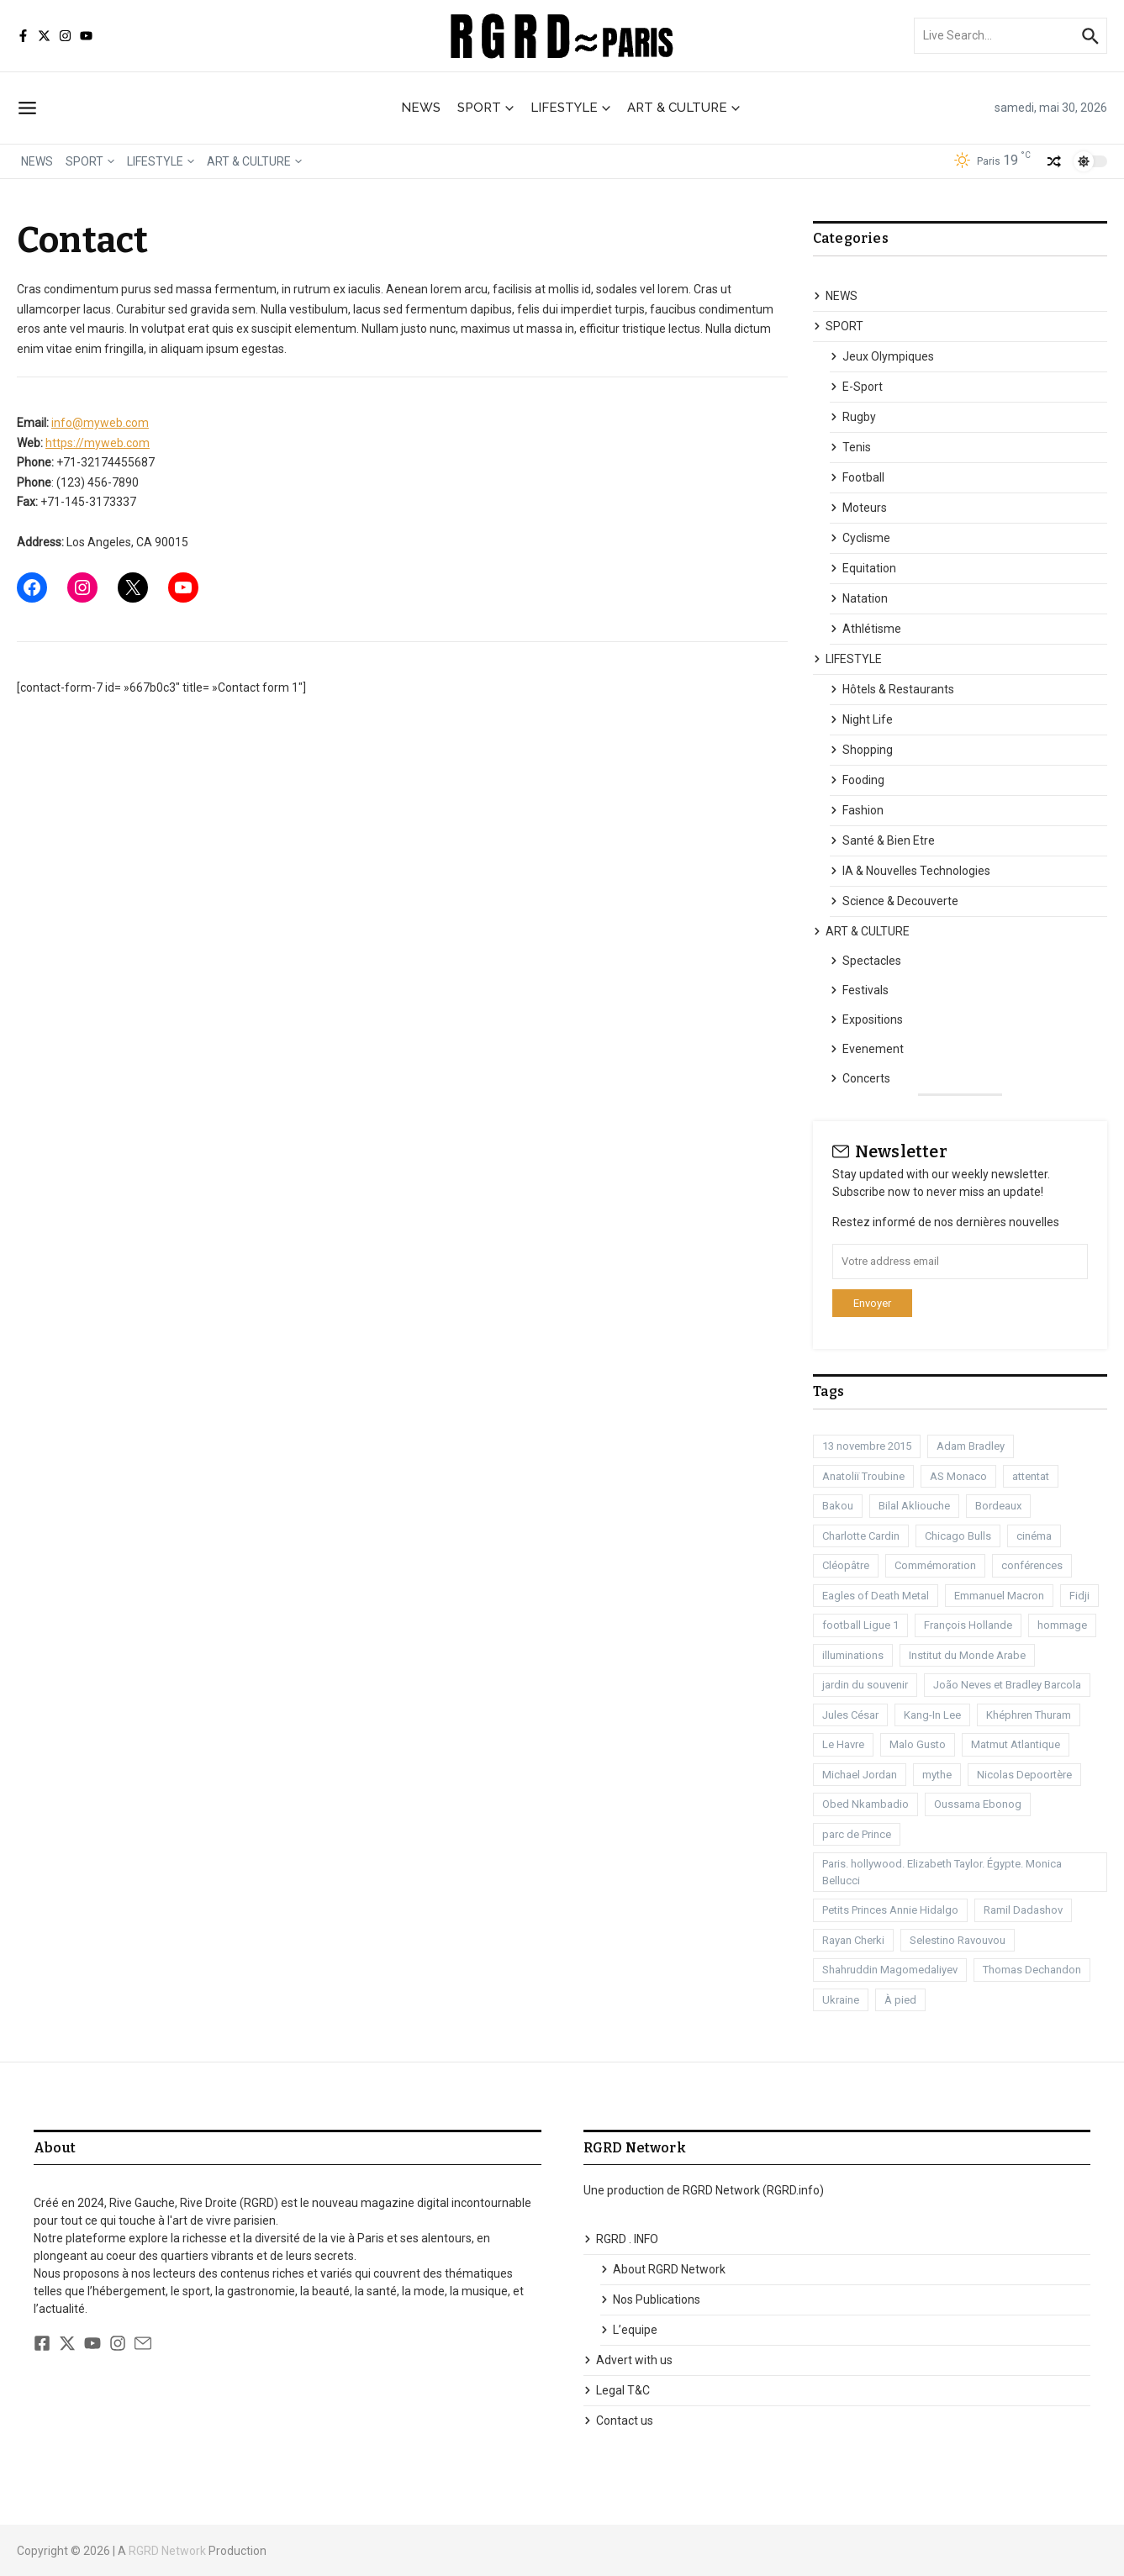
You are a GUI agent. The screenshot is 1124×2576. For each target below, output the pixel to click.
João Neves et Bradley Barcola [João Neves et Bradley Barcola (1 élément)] (1007, 1684)
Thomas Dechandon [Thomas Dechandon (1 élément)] (1032, 1969)
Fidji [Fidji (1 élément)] (1079, 1595)
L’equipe (628, 2329)
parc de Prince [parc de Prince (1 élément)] (856, 1834)
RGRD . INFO (620, 2239)
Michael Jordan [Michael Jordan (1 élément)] (859, 1774)
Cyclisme (860, 538)
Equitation (863, 568)
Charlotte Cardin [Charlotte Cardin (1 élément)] (861, 1536)
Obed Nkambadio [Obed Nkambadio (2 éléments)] (865, 1804)
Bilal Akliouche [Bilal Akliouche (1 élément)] (914, 1505)
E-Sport (856, 386)
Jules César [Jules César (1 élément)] (850, 1715)
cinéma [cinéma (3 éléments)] (1034, 1536)
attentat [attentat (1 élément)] (1030, 1476)
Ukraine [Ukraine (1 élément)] (840, 2000)
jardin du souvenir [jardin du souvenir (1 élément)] (865, 1684)
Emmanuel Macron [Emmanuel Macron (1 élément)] (999, 1595)
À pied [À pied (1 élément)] (900, 2000)
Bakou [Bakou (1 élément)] (837, 1505)
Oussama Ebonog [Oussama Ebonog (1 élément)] (977, 1804)
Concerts (860, 1078)
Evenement (867, 1049)
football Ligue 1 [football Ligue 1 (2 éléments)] (860, 1625)
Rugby (853, 417)
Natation (859, 598)
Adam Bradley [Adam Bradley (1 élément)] (971, 1446)
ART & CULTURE (683, 107)
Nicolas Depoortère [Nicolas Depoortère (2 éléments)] (1024, 1774)
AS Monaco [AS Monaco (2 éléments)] (958, 1476)
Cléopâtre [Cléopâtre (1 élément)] (845, 1565)
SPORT (485, 107)
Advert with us (628, 2360)
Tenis (850, 447)
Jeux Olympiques (882, 356)
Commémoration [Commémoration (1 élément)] (935, 1565)
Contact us (618, 2420)
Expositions (866, 1019)
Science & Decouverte (894, 901)
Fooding (857, 780)
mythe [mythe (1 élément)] (937, 1774)
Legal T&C (616, 2390)
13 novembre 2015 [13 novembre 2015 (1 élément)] (866, 1446)
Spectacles (865, 960)
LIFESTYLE (570, 107)
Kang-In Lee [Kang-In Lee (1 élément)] (932, 1715)
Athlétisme (865, 628)
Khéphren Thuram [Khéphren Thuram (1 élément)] (1028, 1715)
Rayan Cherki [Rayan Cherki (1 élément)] (853, 1940)
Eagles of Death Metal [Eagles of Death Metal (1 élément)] (875, 1595)
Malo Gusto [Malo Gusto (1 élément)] (917, 1744)
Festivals (859, 990)
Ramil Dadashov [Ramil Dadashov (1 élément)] (1023, 1910)
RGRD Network (167, 2551)
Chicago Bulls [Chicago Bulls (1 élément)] (958, 1536)
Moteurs (858, 507)
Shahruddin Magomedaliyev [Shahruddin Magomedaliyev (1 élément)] (890, 1969)
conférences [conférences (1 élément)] (1032, 1565)
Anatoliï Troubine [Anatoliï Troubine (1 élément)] (863, 1476)
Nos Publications (650, 2299)
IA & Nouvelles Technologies (910, 870)
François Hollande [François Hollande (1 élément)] (968, 1625)
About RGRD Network (663, 2269)
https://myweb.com (97, 443)
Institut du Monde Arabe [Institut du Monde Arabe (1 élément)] (967, 1655)
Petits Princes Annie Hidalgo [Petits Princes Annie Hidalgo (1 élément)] (890, 1910)
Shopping (861, 749)
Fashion (857, 810)
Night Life (861, 719)
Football (857, 477)
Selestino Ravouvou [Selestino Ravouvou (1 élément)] (957, 1940)
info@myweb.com (100, 422)
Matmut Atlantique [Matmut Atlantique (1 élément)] (1015, 1744)
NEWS (421, 107)
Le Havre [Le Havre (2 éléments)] (843, 1744)
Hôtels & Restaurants (892, 689)
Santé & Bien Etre (882, 840)
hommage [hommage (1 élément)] (1062, 1625)
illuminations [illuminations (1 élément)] (853, 1655)
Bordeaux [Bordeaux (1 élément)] (998, 1505)
